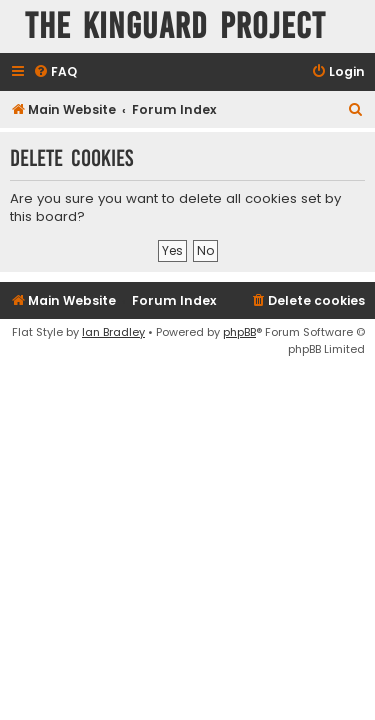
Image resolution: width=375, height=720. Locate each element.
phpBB (239, 332)
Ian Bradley (113, 332)
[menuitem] (55, 72)
